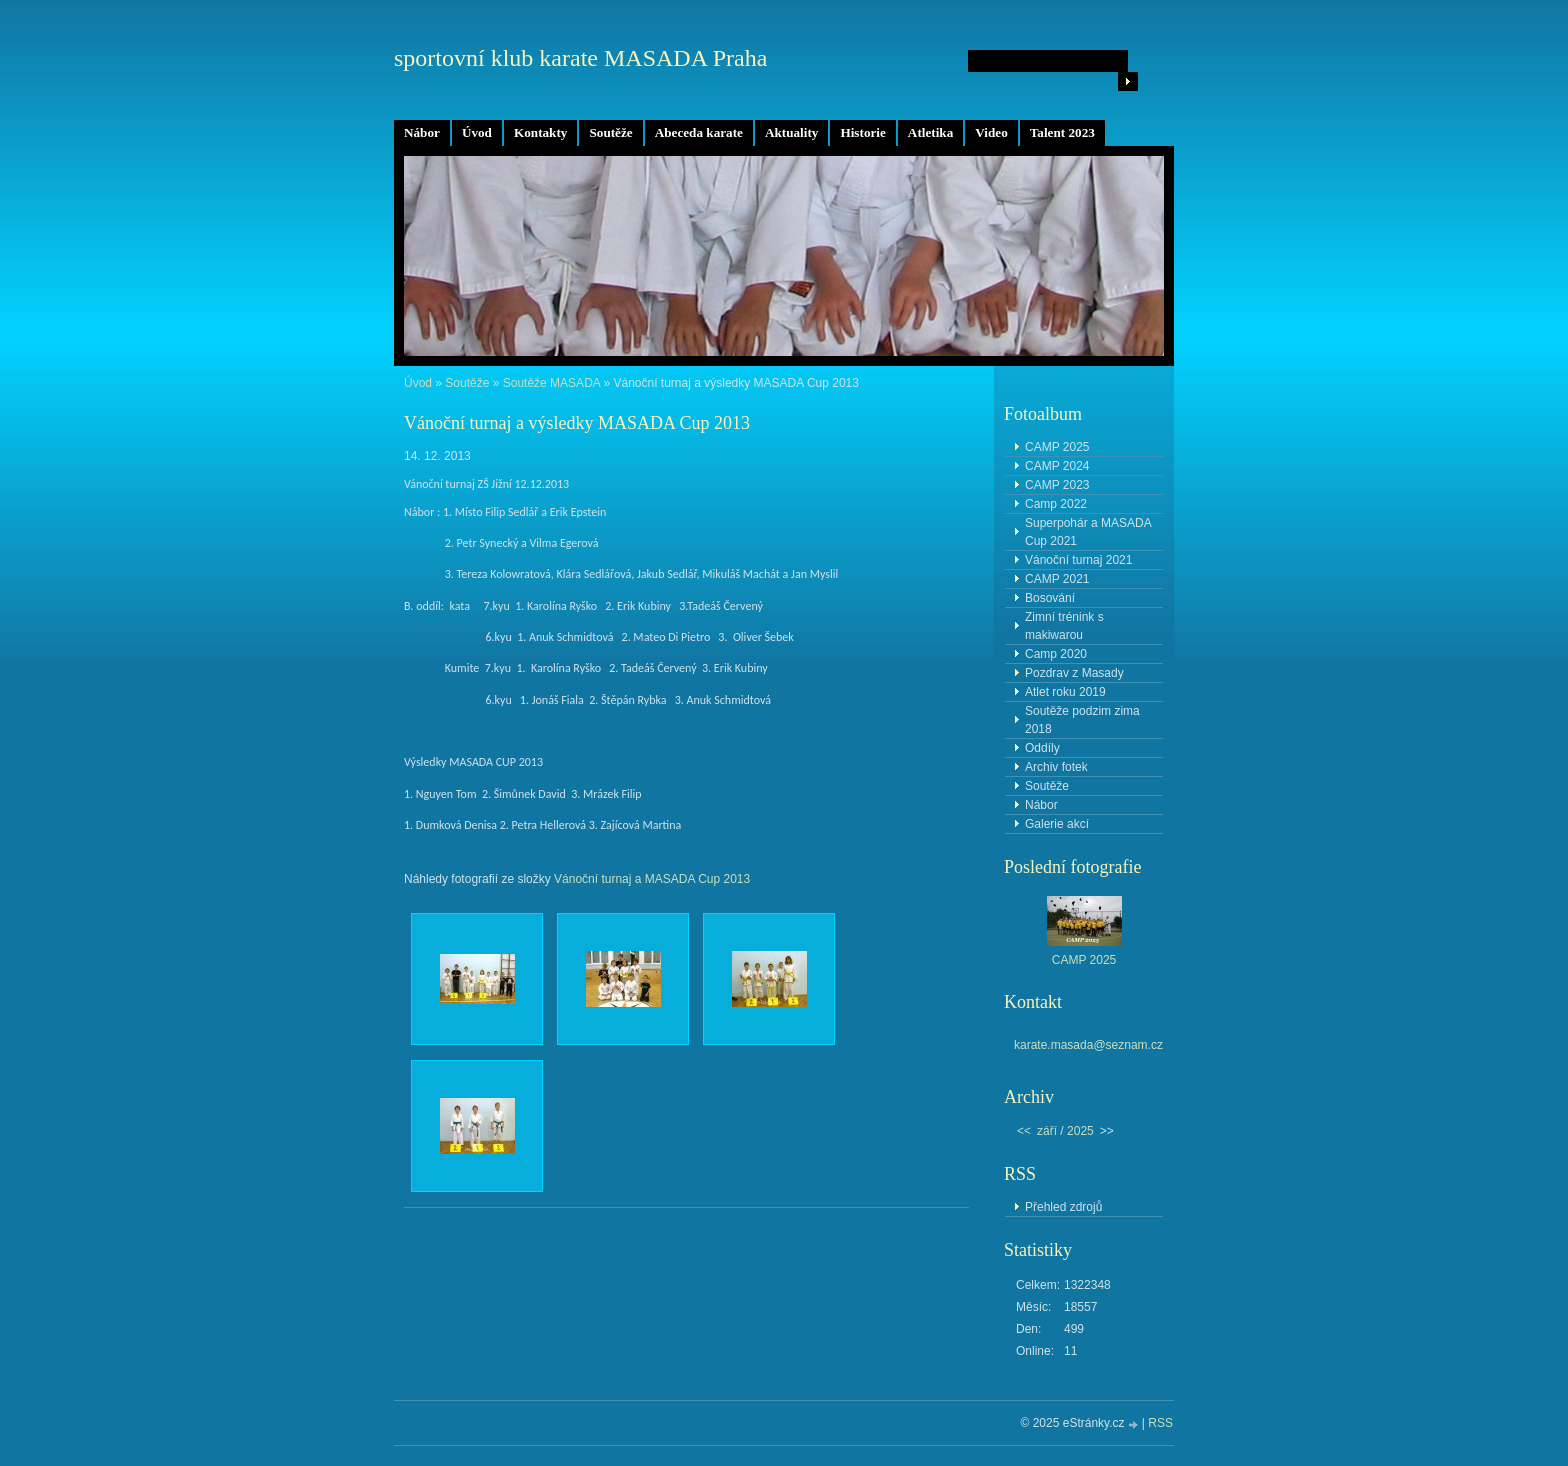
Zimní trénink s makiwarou (1064, 626)
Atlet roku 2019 (1065, 692)
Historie (862, 132)
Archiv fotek (1056, 767)
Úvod (477, 132)
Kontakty (541, 132)
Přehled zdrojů (1063, 1207)
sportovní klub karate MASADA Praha (580, 58)
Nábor (422, 132)
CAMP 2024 (1057, 466)
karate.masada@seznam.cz (1088, 1045)
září (1047, 1131)
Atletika (930, 132)
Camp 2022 (1056, 504)
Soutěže (610, 132)
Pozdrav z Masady (1074, 673)
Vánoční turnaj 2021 (1078, 560)
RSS (1160, 1423)
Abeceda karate (699, 132)
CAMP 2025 (1057, 447)
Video (991, 132)
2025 (1080, 1131)
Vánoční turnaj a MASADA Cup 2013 (652, 879)
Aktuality (792, 132)
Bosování (1050, 598)
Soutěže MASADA (551, 383)
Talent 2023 (1062, 132)
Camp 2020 (1056, 654)
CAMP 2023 (1057, 485)
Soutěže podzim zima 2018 (1082, 720)
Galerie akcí (1057, 824)
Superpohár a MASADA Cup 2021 (1088, 532)
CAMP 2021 (1057, 579)
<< (1024, 1131)
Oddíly (1042, 748)
